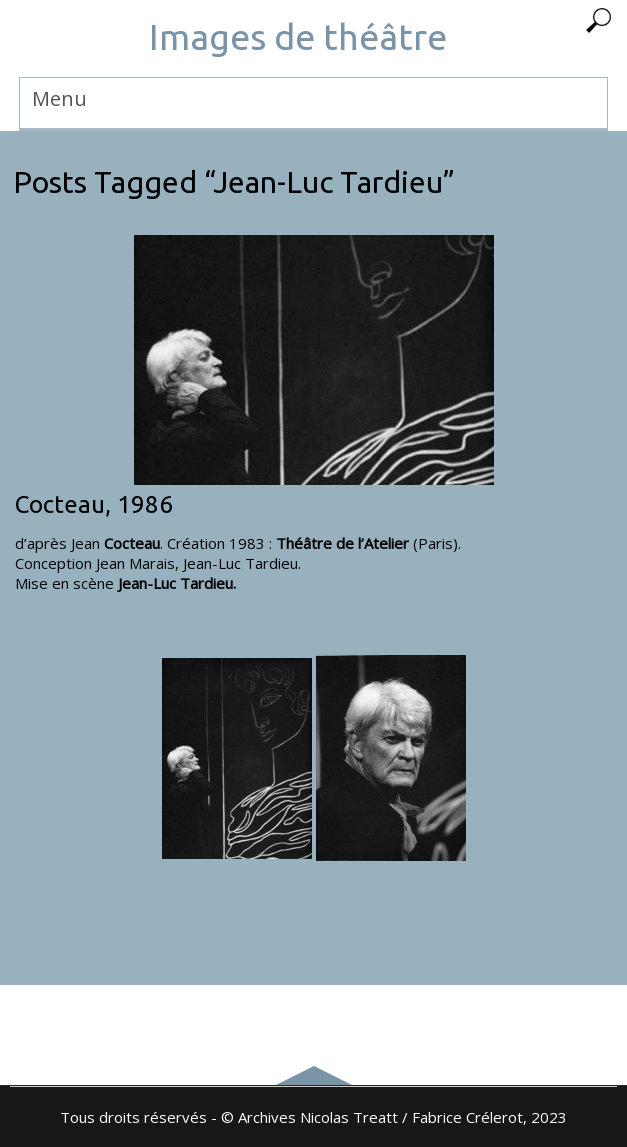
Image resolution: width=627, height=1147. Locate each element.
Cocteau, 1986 (94, 504)
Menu (59, 98)
